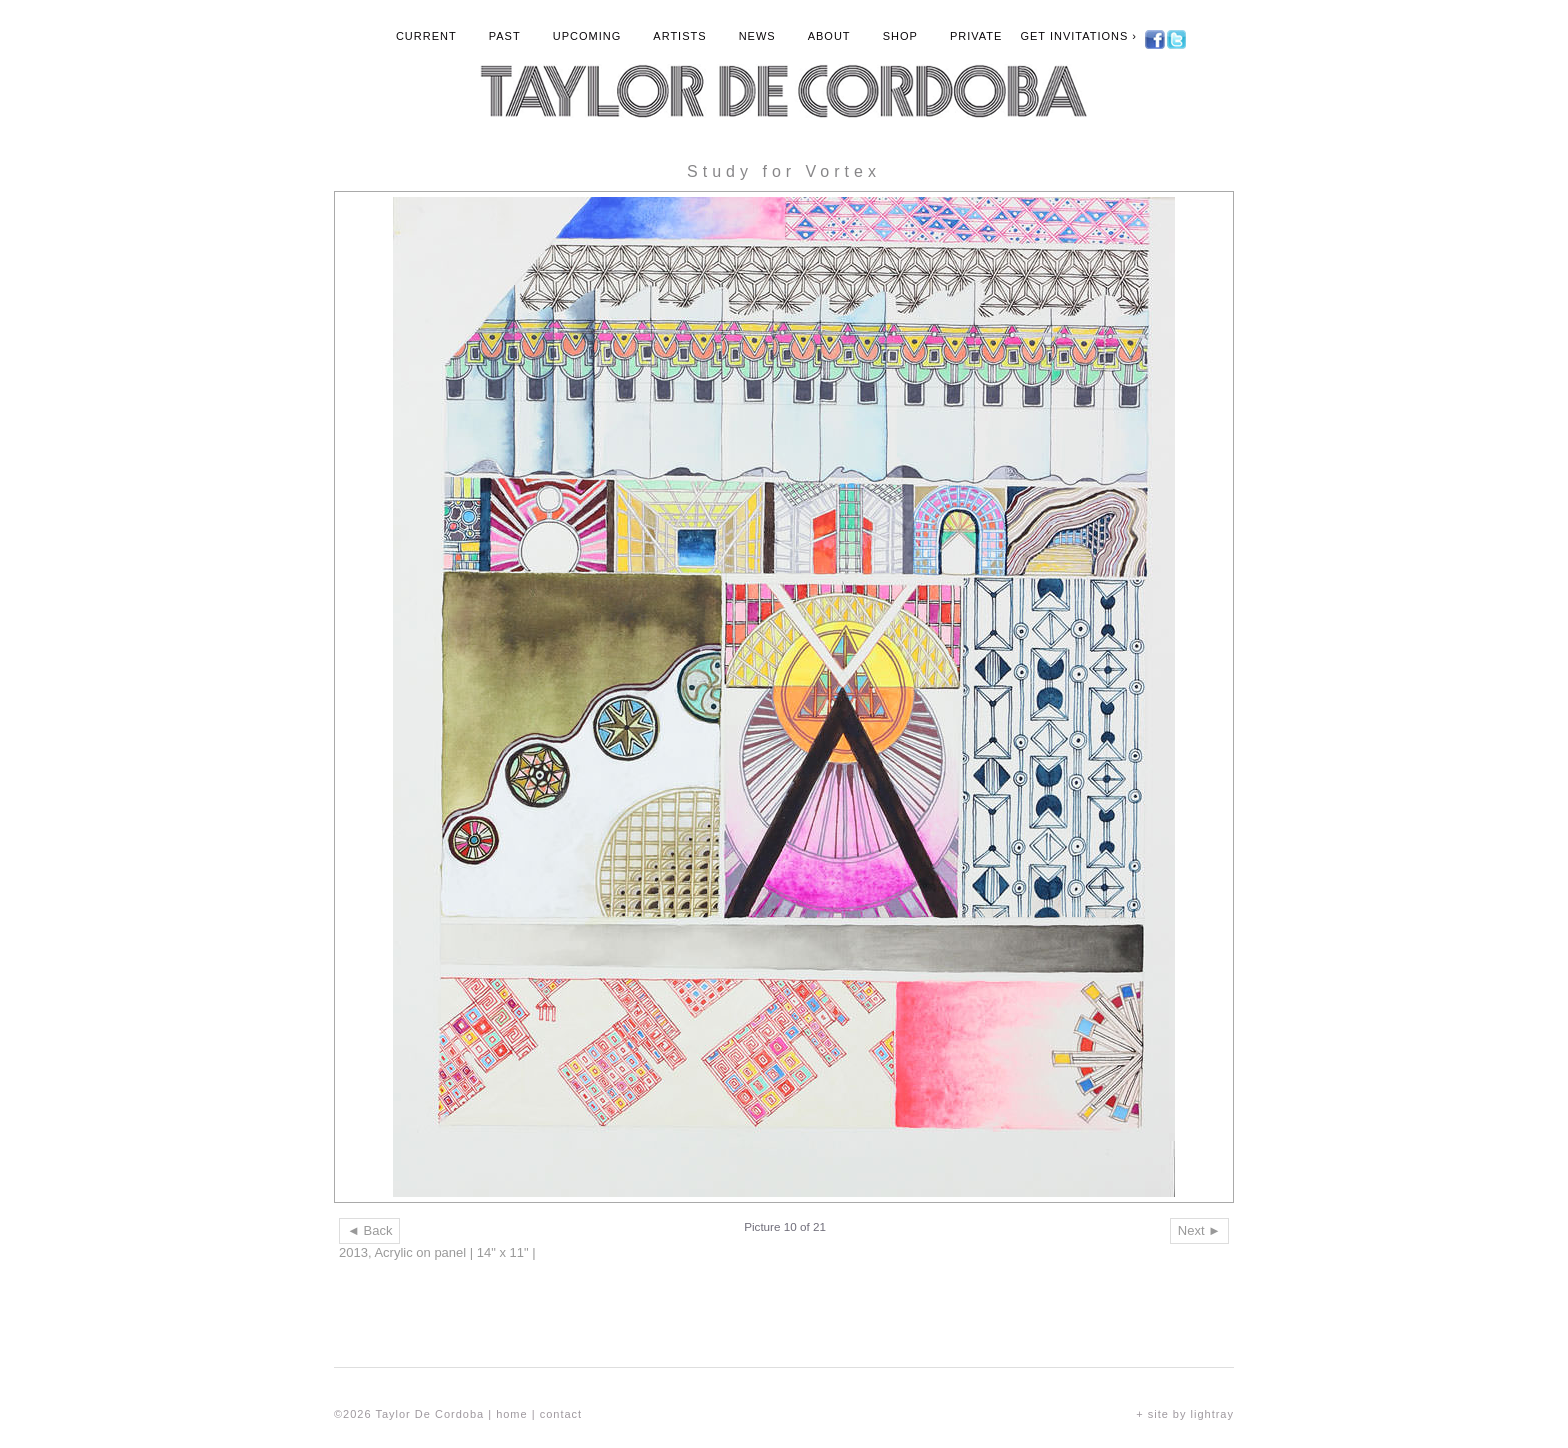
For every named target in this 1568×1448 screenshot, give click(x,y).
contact (561, 1414)
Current (426, 36)
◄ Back (369, 1230)
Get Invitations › (1078, 36)
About (829, 36)
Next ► (1199, 1230)
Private (976, 36)
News (757, 36)
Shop (900, 36)
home (512, 1414)
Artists (679, 36)
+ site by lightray (1185, 1414)
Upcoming (587, 36)
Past (505, 36)
